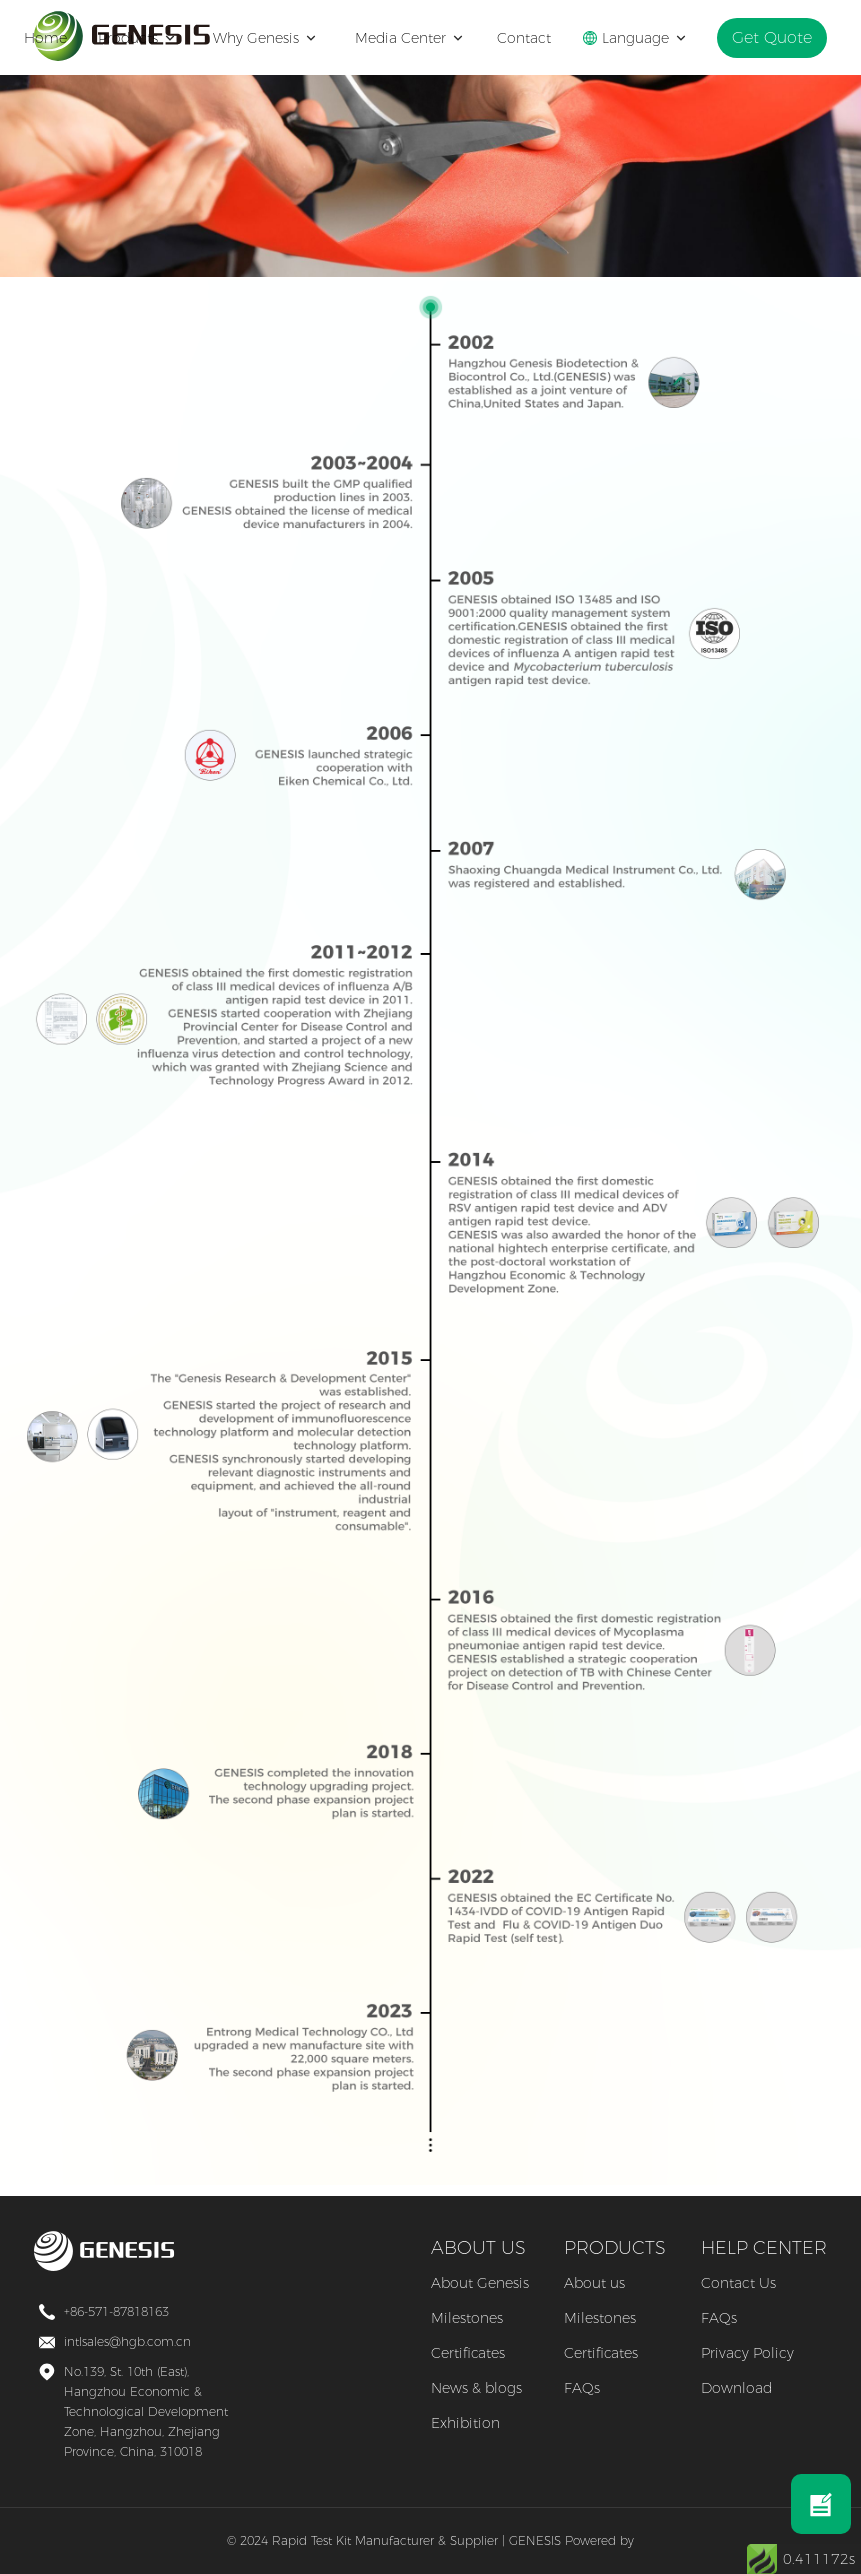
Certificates (468, 2353)
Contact (535, 38)
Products (147, 38)
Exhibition (465, 2423)
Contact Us (738, 2283)
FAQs (582, 2388)
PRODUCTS (615, 2248)
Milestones (467, 2318)
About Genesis (480, 2283)
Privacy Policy (747, 2353)
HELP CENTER (764, 2248)
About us (594, 2283)
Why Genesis (273, 38)
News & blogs (476, 2388)
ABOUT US (478, 2248)
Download (736, 2388)
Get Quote (777, 38)
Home (56, 38)
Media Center (417, 38)
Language (646, 38)
